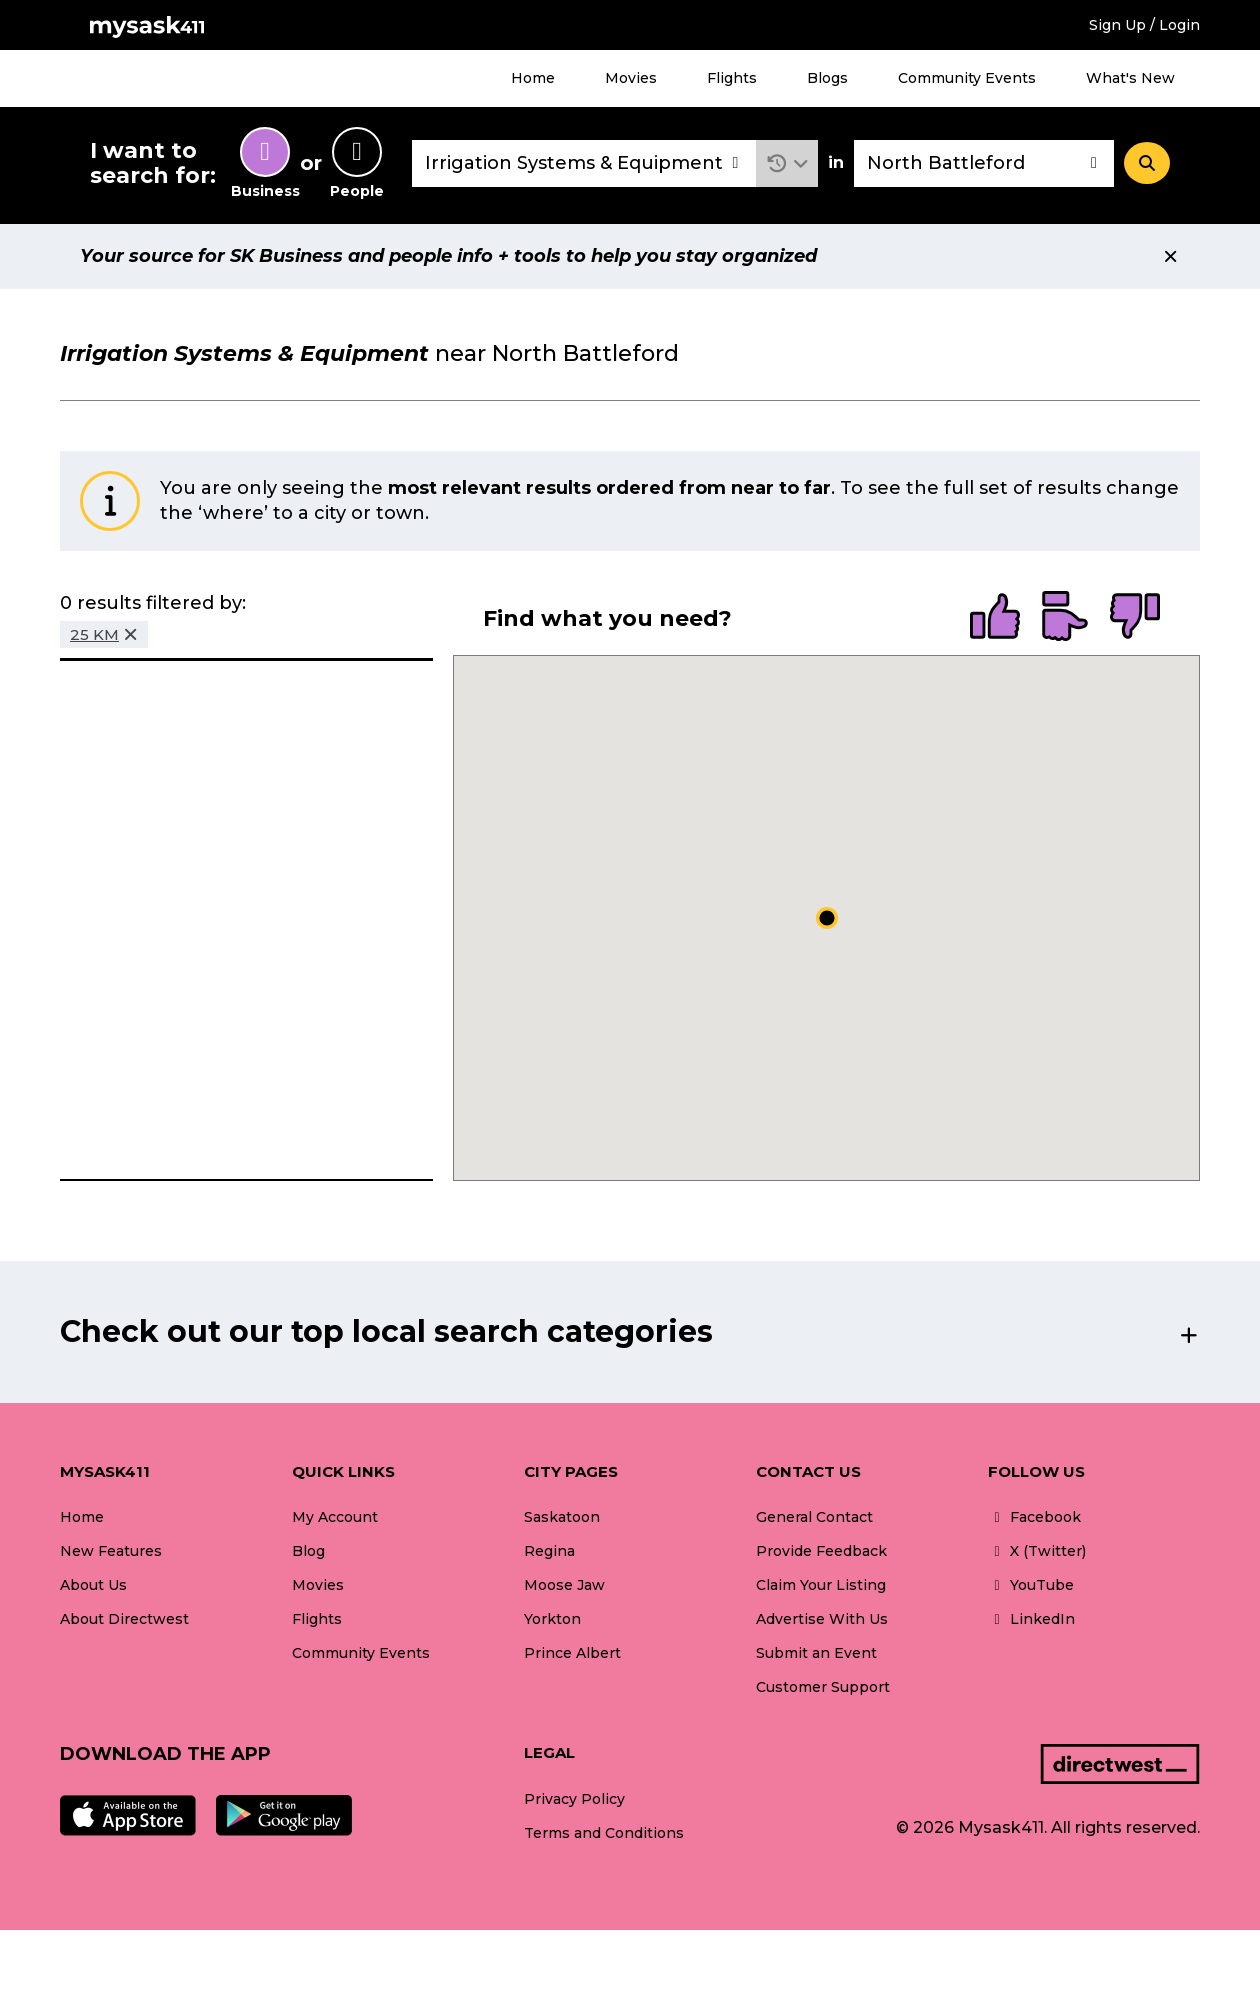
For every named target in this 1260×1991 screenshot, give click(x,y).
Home (533, 78)
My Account (335, 1517)
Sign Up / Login (1144, 25)
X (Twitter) (1037, 1551)
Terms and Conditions (604, 1833)
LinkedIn (1031, 1619)
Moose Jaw (564, 1585)
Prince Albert (572, 1653)
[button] (787, 163)
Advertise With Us (822, 1619)
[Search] (1147, 163)
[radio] (995, 618)
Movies (631, 78)
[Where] (984, 163)
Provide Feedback (821, 1551)
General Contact (814, 1517)
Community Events (967, 78)
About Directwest (124, 1619)
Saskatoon (562, 1517)
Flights (732, 78)
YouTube (1031, 1585)
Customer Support (823, 1687)
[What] (584, 163)
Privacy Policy (574, 1799)
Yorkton (552, 1619)
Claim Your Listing (821, 1585)
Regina (549, 1551)
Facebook (1034, 1517)
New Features (111, 1551)
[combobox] (584, 163)
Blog (308, 1551)
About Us (93, 1585)
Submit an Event (816, 1653)
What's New (1130, 78)
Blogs (827, 78)
